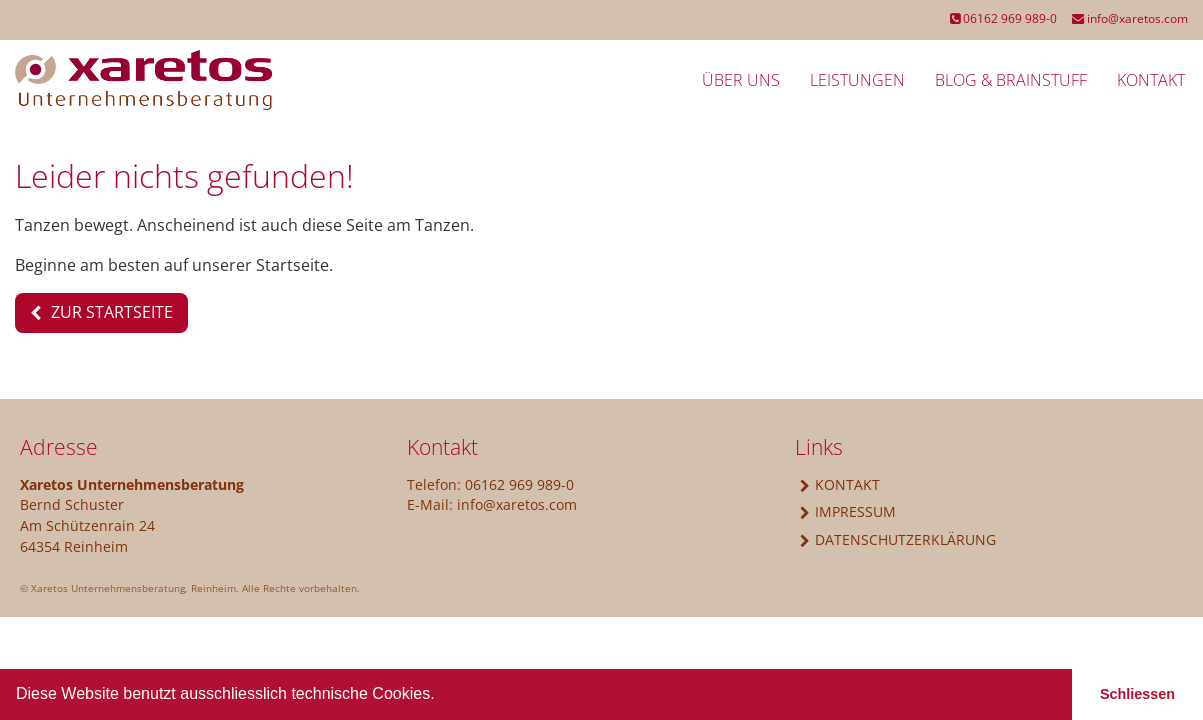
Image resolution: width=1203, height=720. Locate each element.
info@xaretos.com (1130, 18)
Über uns (741, 80)
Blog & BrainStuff (1011, 80)
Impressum (855, 511)
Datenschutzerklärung (905, 539)
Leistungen (857, 80)
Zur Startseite (112, 312)
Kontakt (1151, 80)
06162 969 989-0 (1003, 18)
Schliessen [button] (1137, 694)
